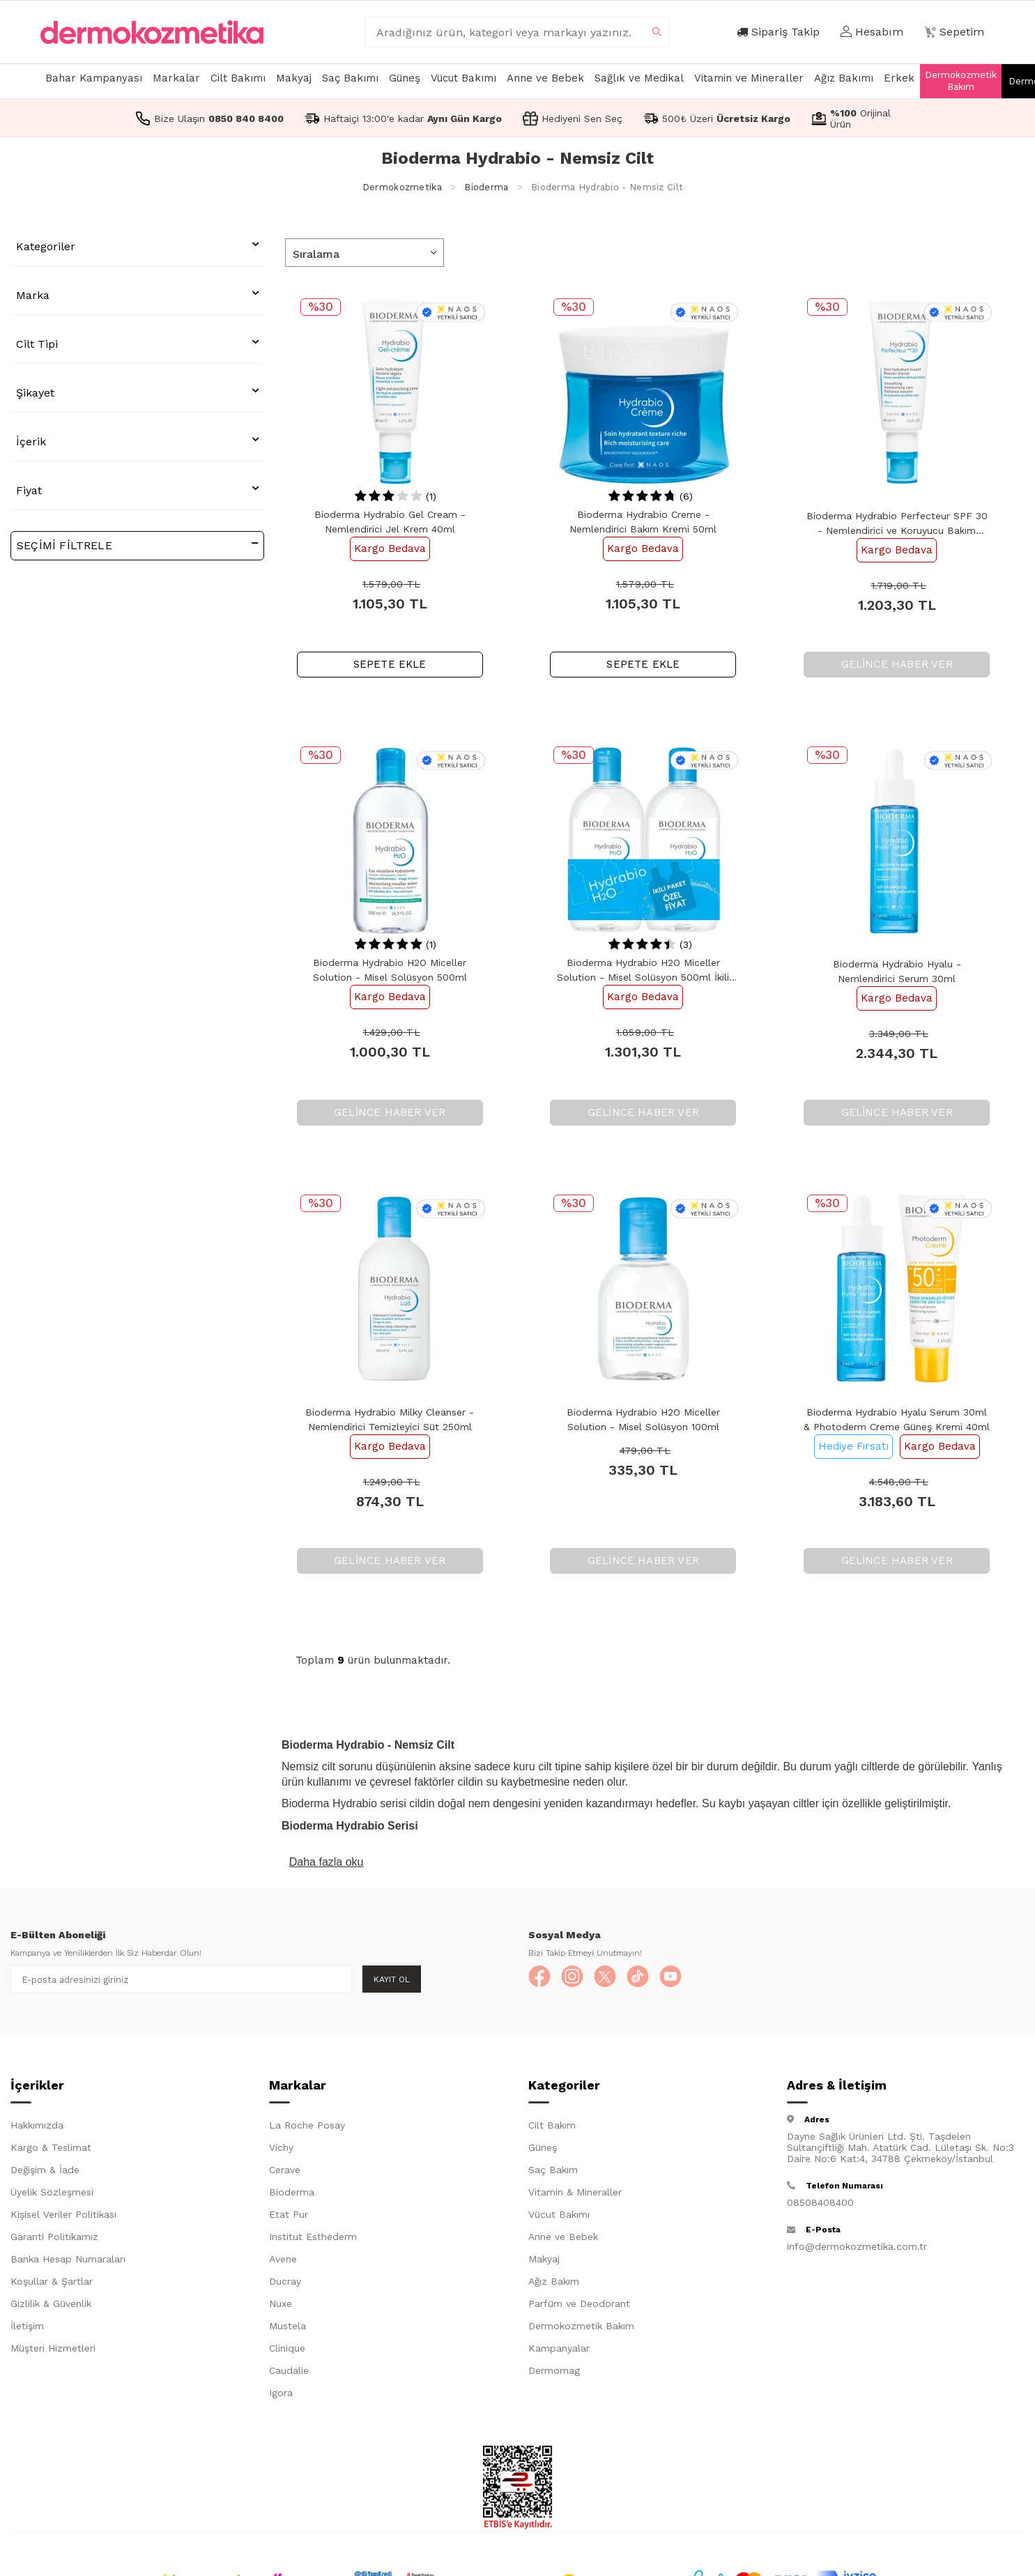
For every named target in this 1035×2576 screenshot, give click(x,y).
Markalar (176, 78)
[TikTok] (657, 1979)
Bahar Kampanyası (93, 78)
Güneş (404, 78)
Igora (281, 2395)
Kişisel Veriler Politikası (63, 2217)
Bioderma (486, 187)
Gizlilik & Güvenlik (50, 2306)
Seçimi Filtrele (137, 544)
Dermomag (554, 2373)
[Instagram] (581, 1979)
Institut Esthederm (313, 2239)
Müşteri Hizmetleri (52, 2350)
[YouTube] (696, 1979)
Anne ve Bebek (545, 78)
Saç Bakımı (350, 78)
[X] (619, 1979)
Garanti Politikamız (54, 2239)
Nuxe (280, 2306)
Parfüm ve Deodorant (579, 2306)
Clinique (287, 2350)
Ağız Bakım (553, 2284)
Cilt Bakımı (238, 78)
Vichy (281, 2150)
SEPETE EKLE (390, 664)
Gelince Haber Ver (897, 664)
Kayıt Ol (392, 1979)
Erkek (899, 78)
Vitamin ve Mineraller (749, 78)
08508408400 (820, 2205)
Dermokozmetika (402, 187)
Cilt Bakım (552, 2127)
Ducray (285, 2284)
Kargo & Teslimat (50, 2150)
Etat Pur (288, 2217)
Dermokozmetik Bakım (961, 81)
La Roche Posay (307, 2127)
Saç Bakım (553, 2172)
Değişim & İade (44, 2172)
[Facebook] (542, 1979)
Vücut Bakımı (463, 78)
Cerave (284, 2172)
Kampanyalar (559, 2350)
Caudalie (289, 2373)
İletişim (27, 2328)
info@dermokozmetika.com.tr (857, 2249)
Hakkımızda (36, 2127)
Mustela (287, 2328)
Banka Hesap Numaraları (67, 2261)
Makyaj (294, 78)
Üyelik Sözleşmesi (51, 2194)
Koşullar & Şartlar (51, 2284)
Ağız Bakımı (843, 78)
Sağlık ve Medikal (639, 78)
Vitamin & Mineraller (575, 2194)
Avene (283, 2261)
